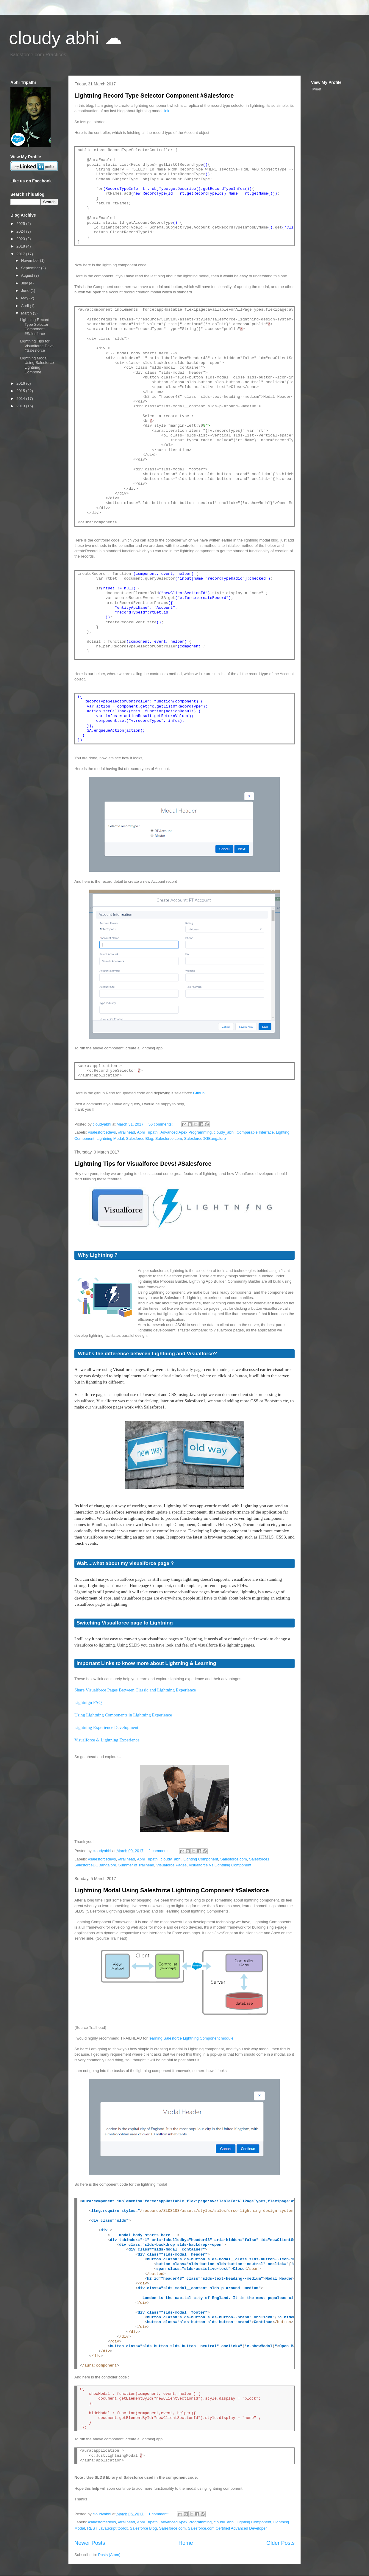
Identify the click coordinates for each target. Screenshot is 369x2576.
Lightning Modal (110, 1138)
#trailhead (126, 1132)
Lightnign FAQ (88, 1702)
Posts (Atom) (109, 2554)
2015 (21, 391)
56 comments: (161, 1124)
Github (198, 1093)
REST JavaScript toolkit (107, 2528)
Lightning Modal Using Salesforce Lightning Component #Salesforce (171, 1890)
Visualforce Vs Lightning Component (220, 1865)
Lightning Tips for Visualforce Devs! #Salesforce (143, 1163)
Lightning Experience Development (106, 1727)
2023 (21, 239)
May (25, 298)
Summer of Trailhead (136, 1865)
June (26, 290)
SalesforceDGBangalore (205, 1138)
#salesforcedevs (102, 1132)
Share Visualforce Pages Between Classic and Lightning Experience (135, 1690)
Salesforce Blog (139, 1138)
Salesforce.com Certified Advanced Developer (227, 2528)
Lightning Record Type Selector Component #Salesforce (154, 95)
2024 (21, 231)
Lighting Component (200, 1859)
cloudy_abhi (224, 1132)
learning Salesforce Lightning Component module (191, 2038)
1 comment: (159, 2514)
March (27, 313)
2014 (21, 398)
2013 (21, 406)
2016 (21, 383)
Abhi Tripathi (147, 1132)
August (27, 275)
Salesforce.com (168, 1138)
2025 (21, 223)
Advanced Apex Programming (186, 1132)
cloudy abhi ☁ (65, 38)
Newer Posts (89, 2543)
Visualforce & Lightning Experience (107, 1740)
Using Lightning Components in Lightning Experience (123, 1715)
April (25, 305)
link (166, 111)
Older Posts (280, 2543)
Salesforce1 (259, 1859)
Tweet (316, 89)
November (30, 260)
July (25, 283)
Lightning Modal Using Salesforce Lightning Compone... (37, 365)
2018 (21, 246)
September (31, 268)
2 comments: (160, 1851)
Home (186, 2543)
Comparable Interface (255, 1132)
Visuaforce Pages (171, 1865)
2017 (21, 254)
